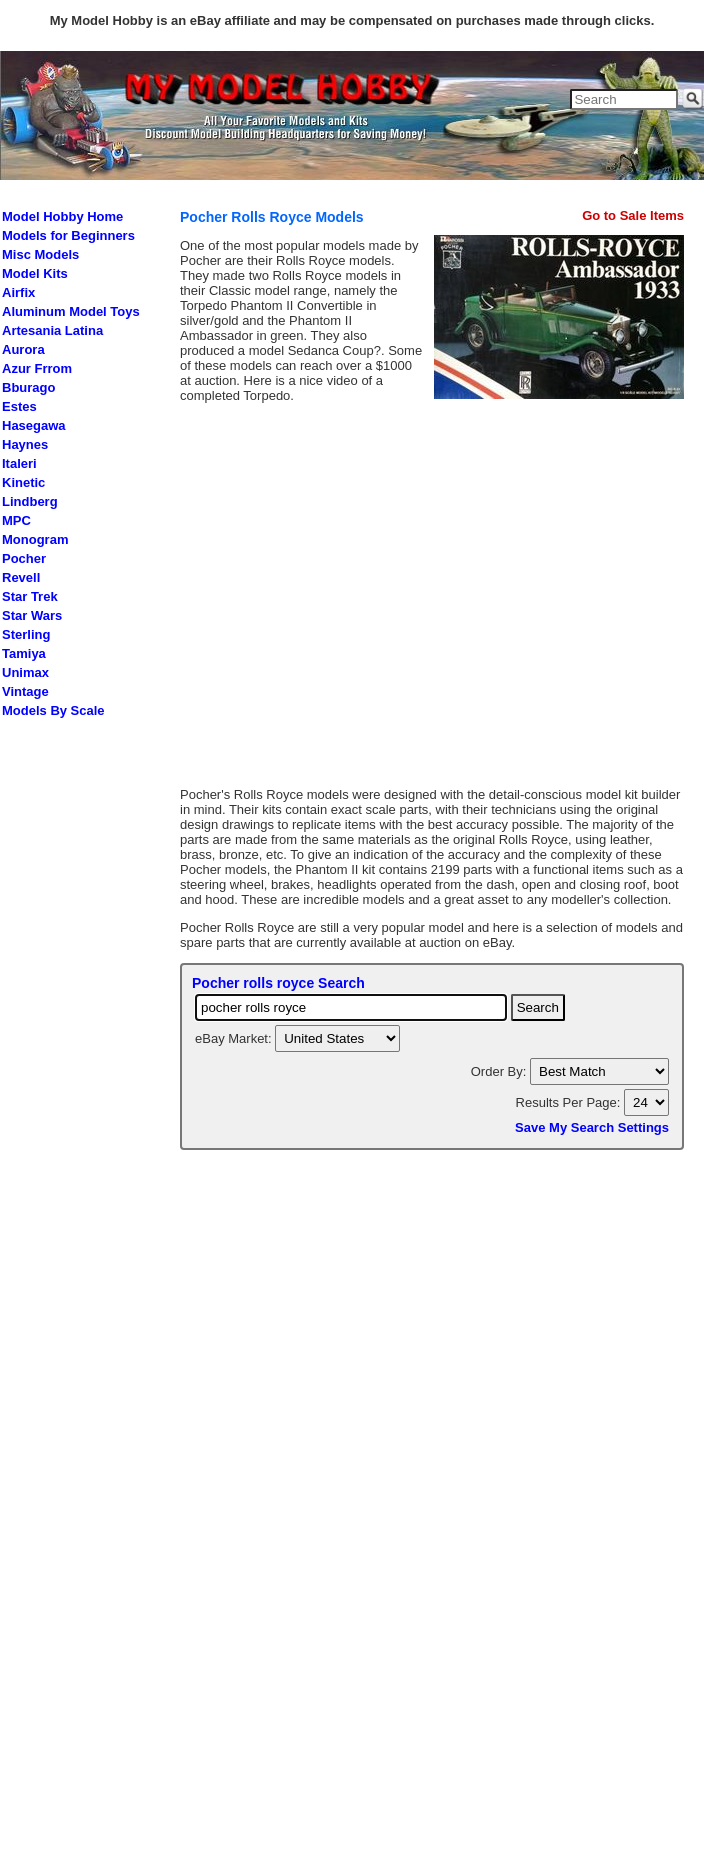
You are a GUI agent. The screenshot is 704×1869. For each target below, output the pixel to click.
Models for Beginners (68, 235)
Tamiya (24, 653)
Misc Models (40, 254)
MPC (16, 520)
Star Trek (30, 596)
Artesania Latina (52, 330)
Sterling (26, 634)
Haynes (25, 444)
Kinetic (23, 482)
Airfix (18, 292)
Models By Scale (53, 710)
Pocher (24, 558)
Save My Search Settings (592, 1127)
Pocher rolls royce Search (278, 983)
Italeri (19, 463)
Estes (19, 406)
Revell (21, 577)
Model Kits (35, 273)
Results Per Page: (570, 1102)
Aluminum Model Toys (71, 311)
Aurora (23, 349)
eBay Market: (235, 1038)
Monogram (35, 539)
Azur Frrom (37, 368)
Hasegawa (34, 425)
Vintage (25, 691)
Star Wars (32, 615)
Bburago (28, 387)
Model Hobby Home (62, 216)
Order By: (500, 1071)
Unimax (25, 672)
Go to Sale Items (633, 215)
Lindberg (30, 501)
